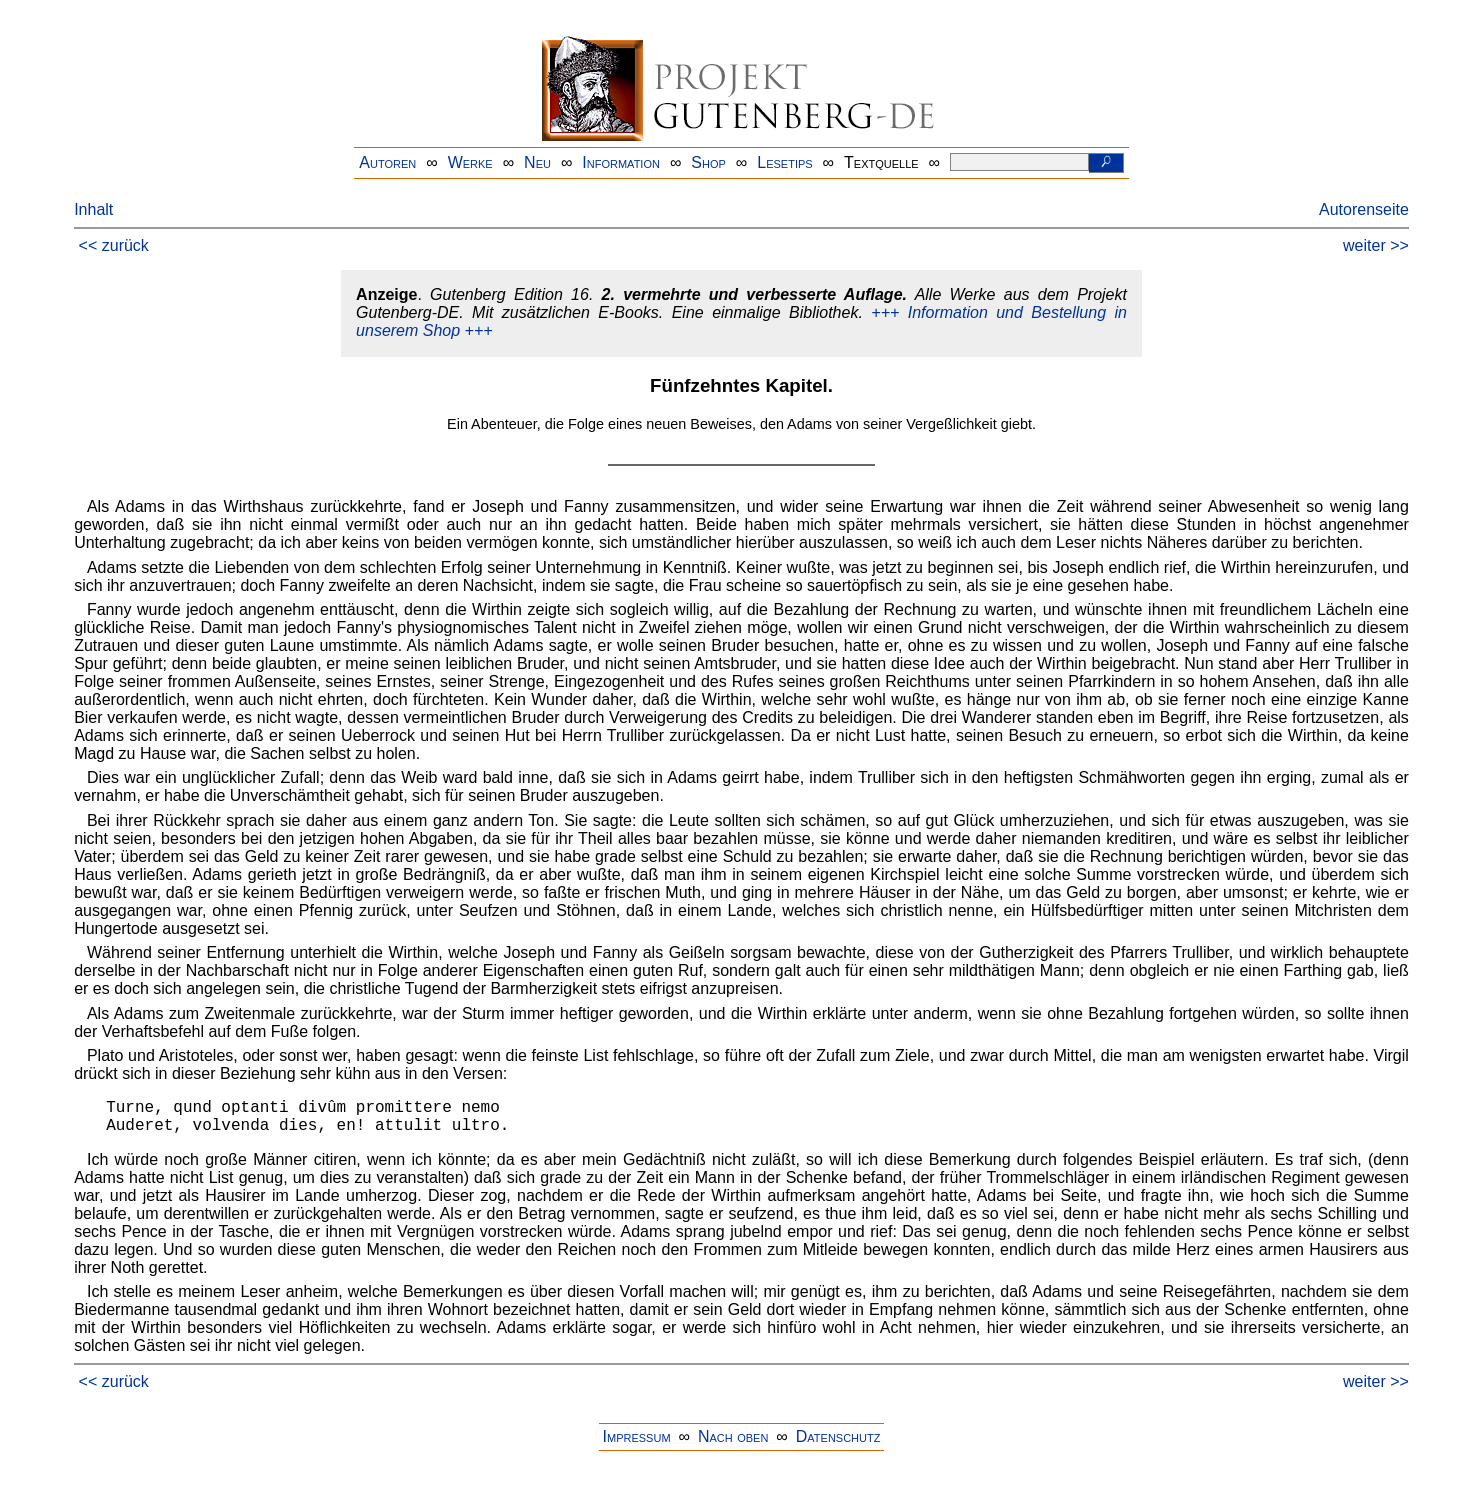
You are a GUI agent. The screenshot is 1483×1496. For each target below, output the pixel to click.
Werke (470, 162)
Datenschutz (838, 1436)
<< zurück (114, 245)
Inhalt (93, 209)
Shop (708, 162)
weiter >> (1376, 245)
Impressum (637, 1436)
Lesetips (784, 162)
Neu (537, 162)
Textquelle (881, 162)
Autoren (387, 162)
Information (621, 162)
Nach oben (733, 1436)
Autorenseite (1364, 209)
